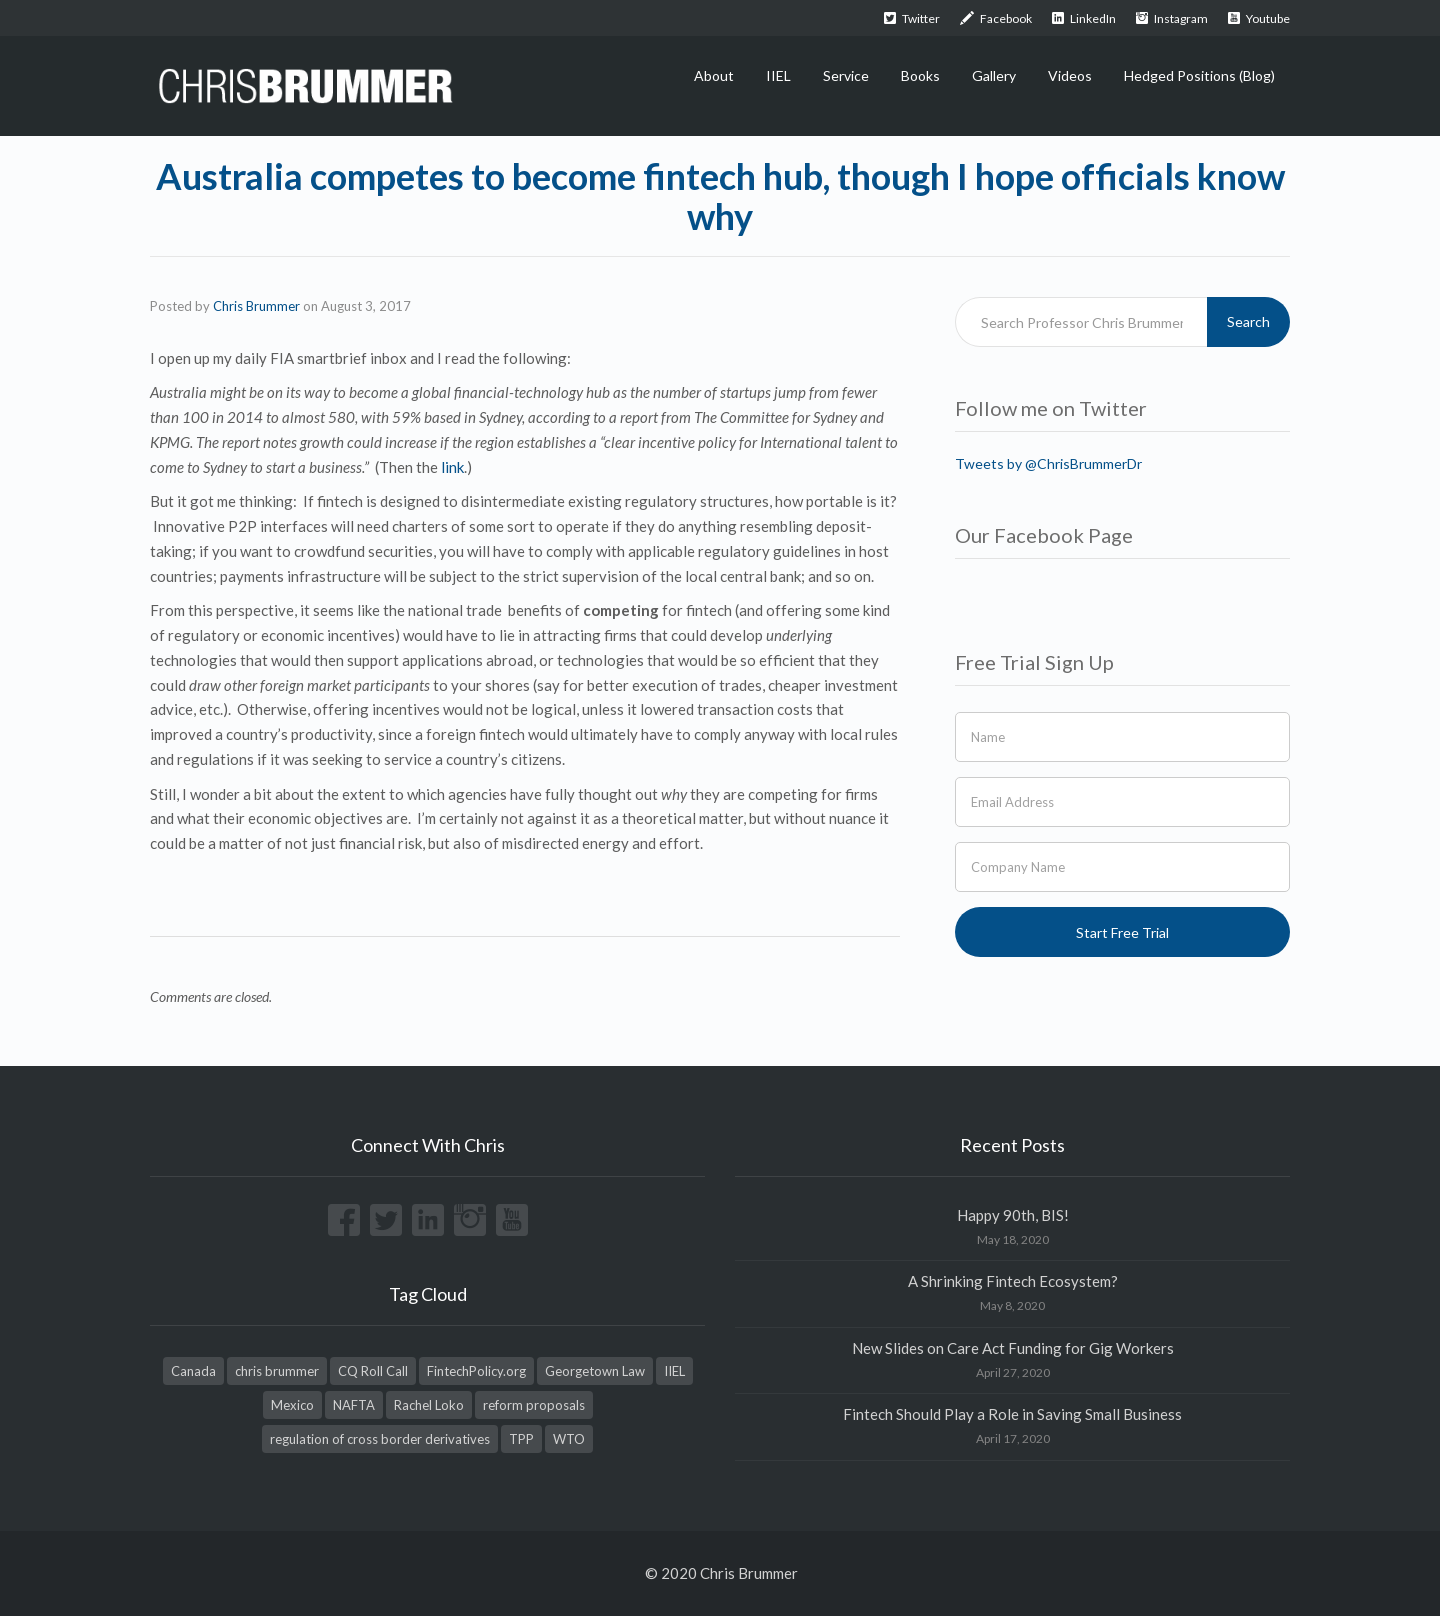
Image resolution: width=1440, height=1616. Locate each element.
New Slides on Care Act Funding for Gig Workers (1013, 1348)
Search (1248, 321)
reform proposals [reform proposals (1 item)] (534, 1405)
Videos (1070, 75)
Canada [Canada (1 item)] (193, 1371)
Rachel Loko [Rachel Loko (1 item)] (429, 1405)
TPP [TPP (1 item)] (521, 1439)
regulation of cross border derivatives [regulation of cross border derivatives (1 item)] (380, 1439)
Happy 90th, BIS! (1013, 1215)
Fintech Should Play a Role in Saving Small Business (1012, 1414)
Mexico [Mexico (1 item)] (292, 1405)
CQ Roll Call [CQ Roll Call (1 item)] (373, 1371)
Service (846, 75)
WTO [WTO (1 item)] (569, 1439)
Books (920, 75)
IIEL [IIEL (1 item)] (674, 1371)
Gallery (994, 75)
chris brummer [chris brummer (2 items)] (277, 1371)
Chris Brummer (256, 306)
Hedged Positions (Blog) (1199, 75)
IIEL (778, 75)
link (452, 467)
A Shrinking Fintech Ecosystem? (1013, 1281)
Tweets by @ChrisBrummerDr (1048, 463)
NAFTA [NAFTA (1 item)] (354, 1405)
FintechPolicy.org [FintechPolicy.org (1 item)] (476, 1371)
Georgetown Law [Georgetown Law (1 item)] (595, 1371)
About (714, 75)
